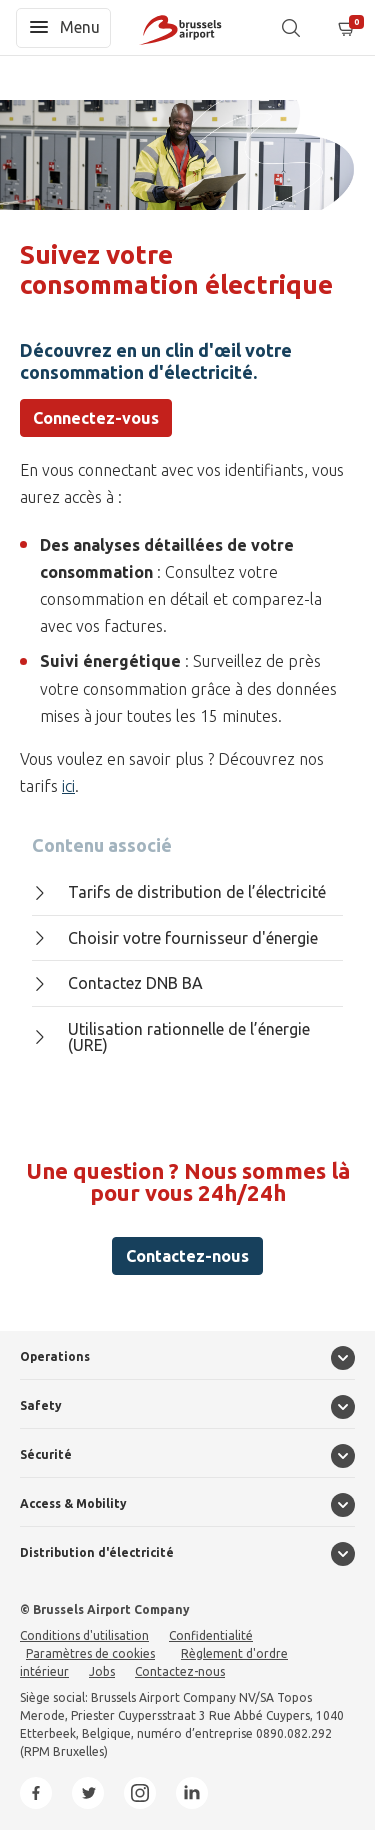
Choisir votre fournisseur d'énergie (175, 938)
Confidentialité (211, 1635)
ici (68, 786)
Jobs (102, 1671)
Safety (41, 1405)
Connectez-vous (96, 418)
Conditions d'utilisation (84, 1635)
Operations (55, 1356)
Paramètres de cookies (90, 1653)
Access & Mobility (73, 1503)
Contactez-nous (187, 1256)
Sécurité (46, 1454)
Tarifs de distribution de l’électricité (179, 892)
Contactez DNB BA (117, 983)
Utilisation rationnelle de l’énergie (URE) (171, 1037)
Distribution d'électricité (97, 1552)
